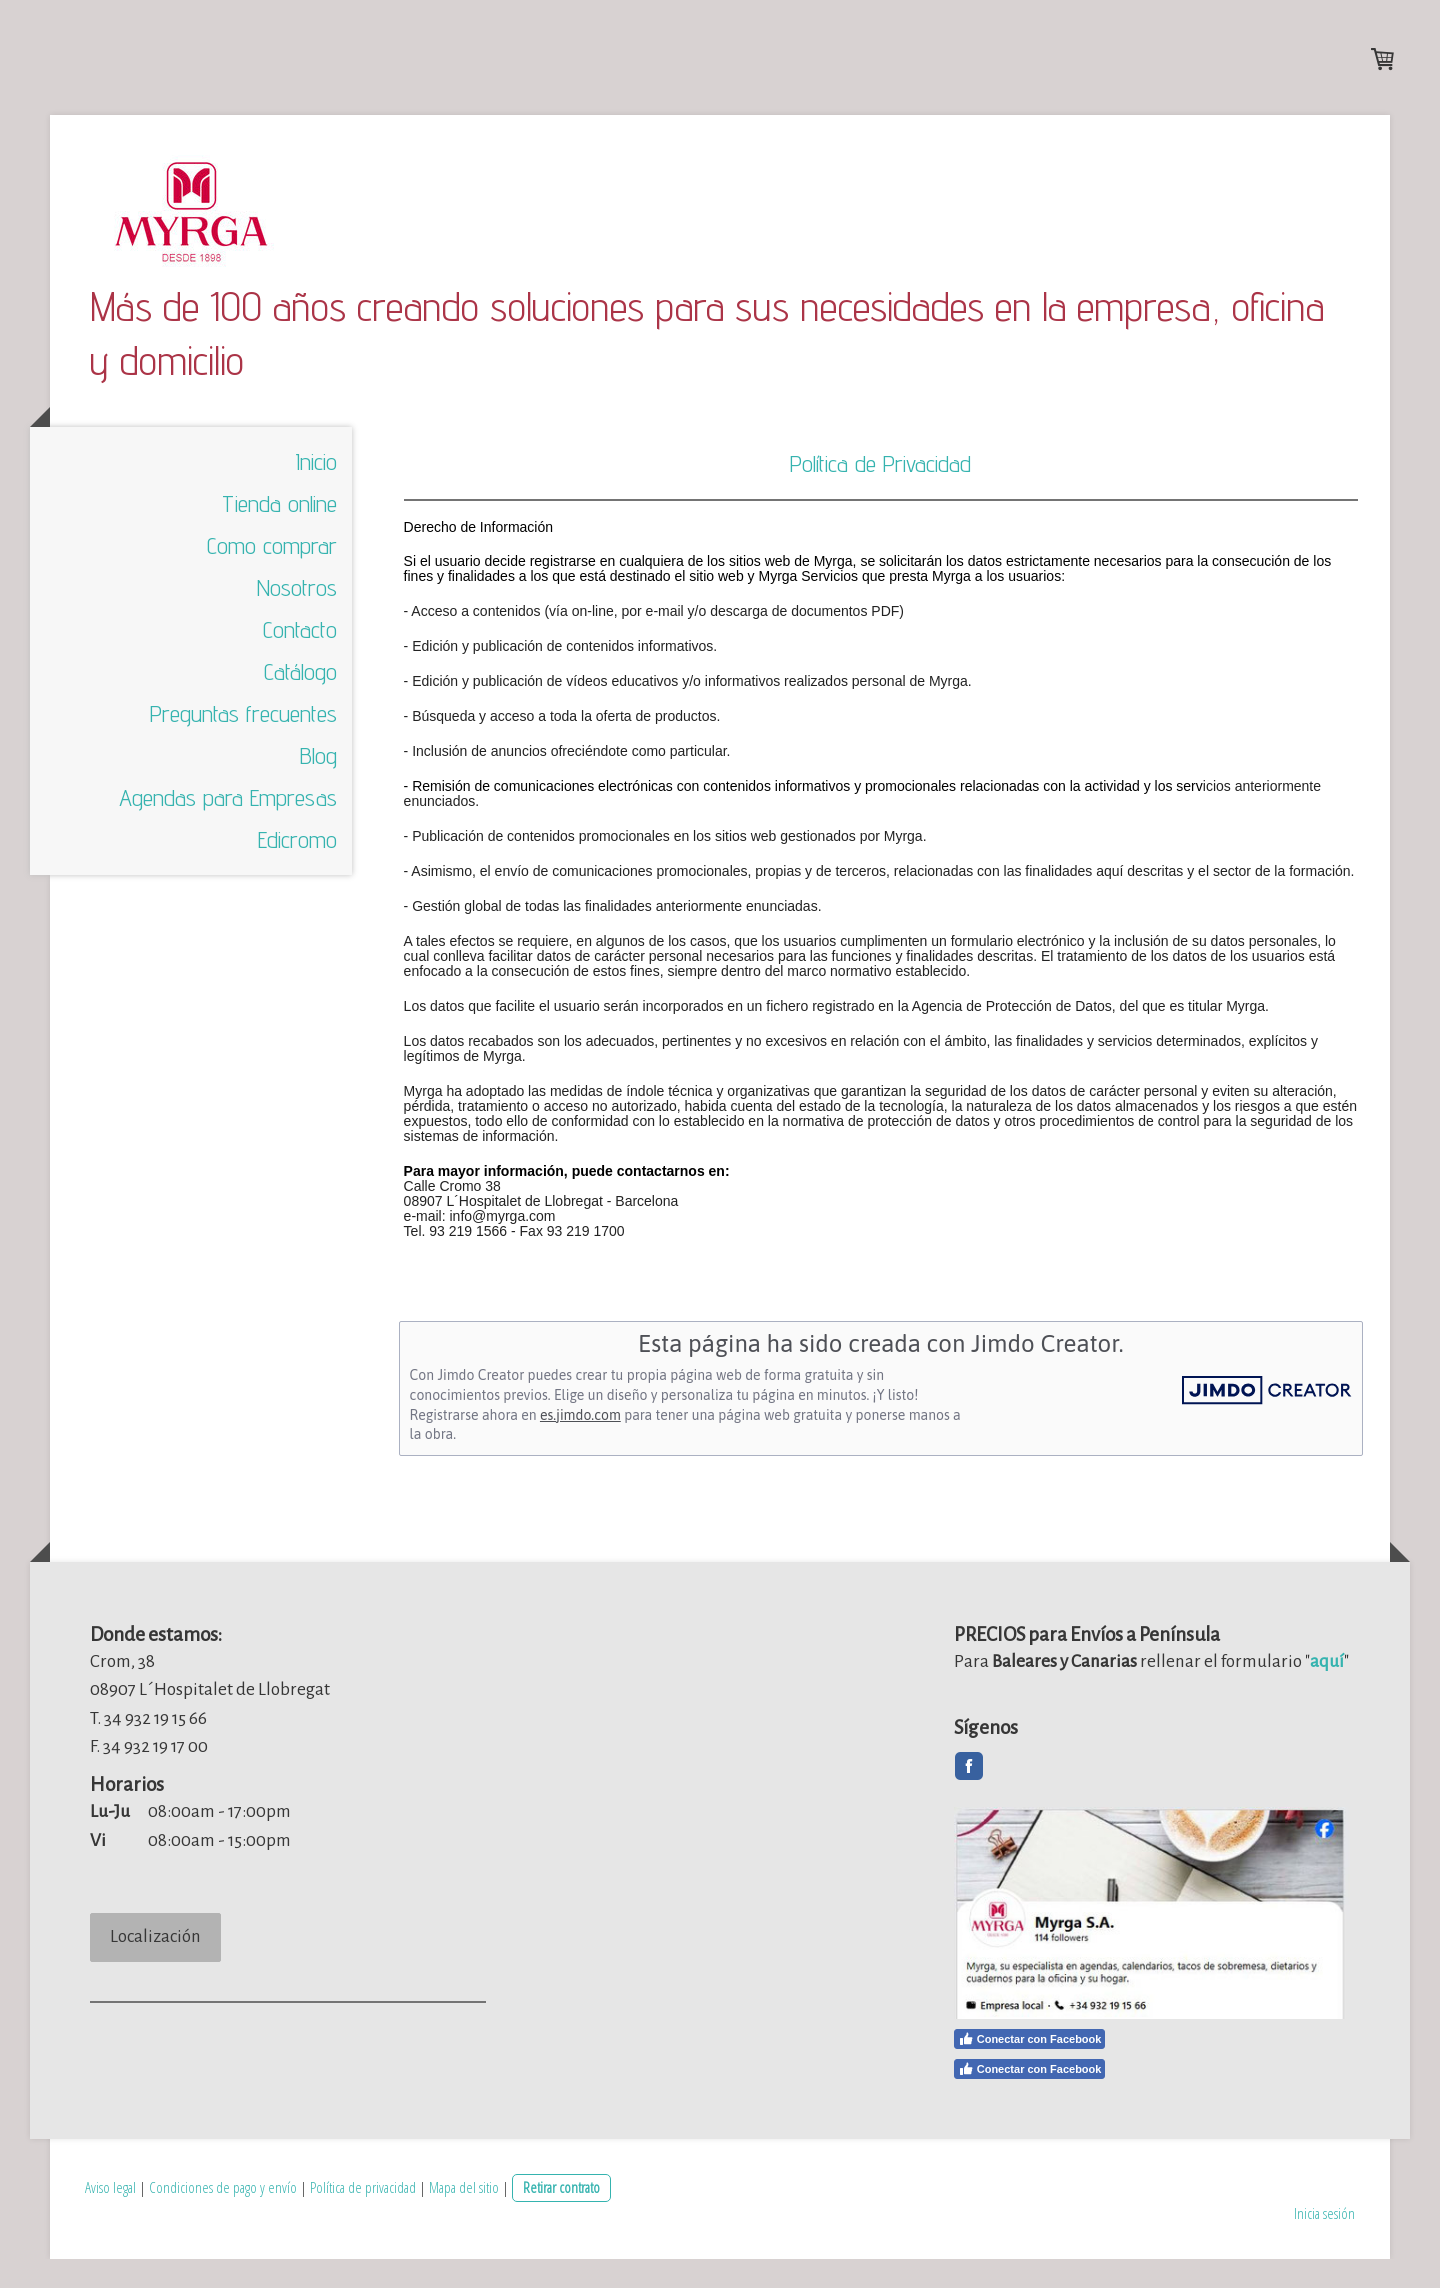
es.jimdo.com (580, 1449)
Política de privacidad (363, 2216)
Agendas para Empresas (228, 832)
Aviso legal (110, 2216)
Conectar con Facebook (1030, 2068)
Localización (155, 1971)
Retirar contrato (561, 2216)
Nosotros (297, 622)
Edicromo (297, 874)
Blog (318, 790)
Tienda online (279, 538)
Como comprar (272, 580)
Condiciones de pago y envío (223, 2216)
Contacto (300, 664)
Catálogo (300, 706)
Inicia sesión (1324, 2241)
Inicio (316, 496)
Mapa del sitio (464, 2216)
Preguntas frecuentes (243, 748)
